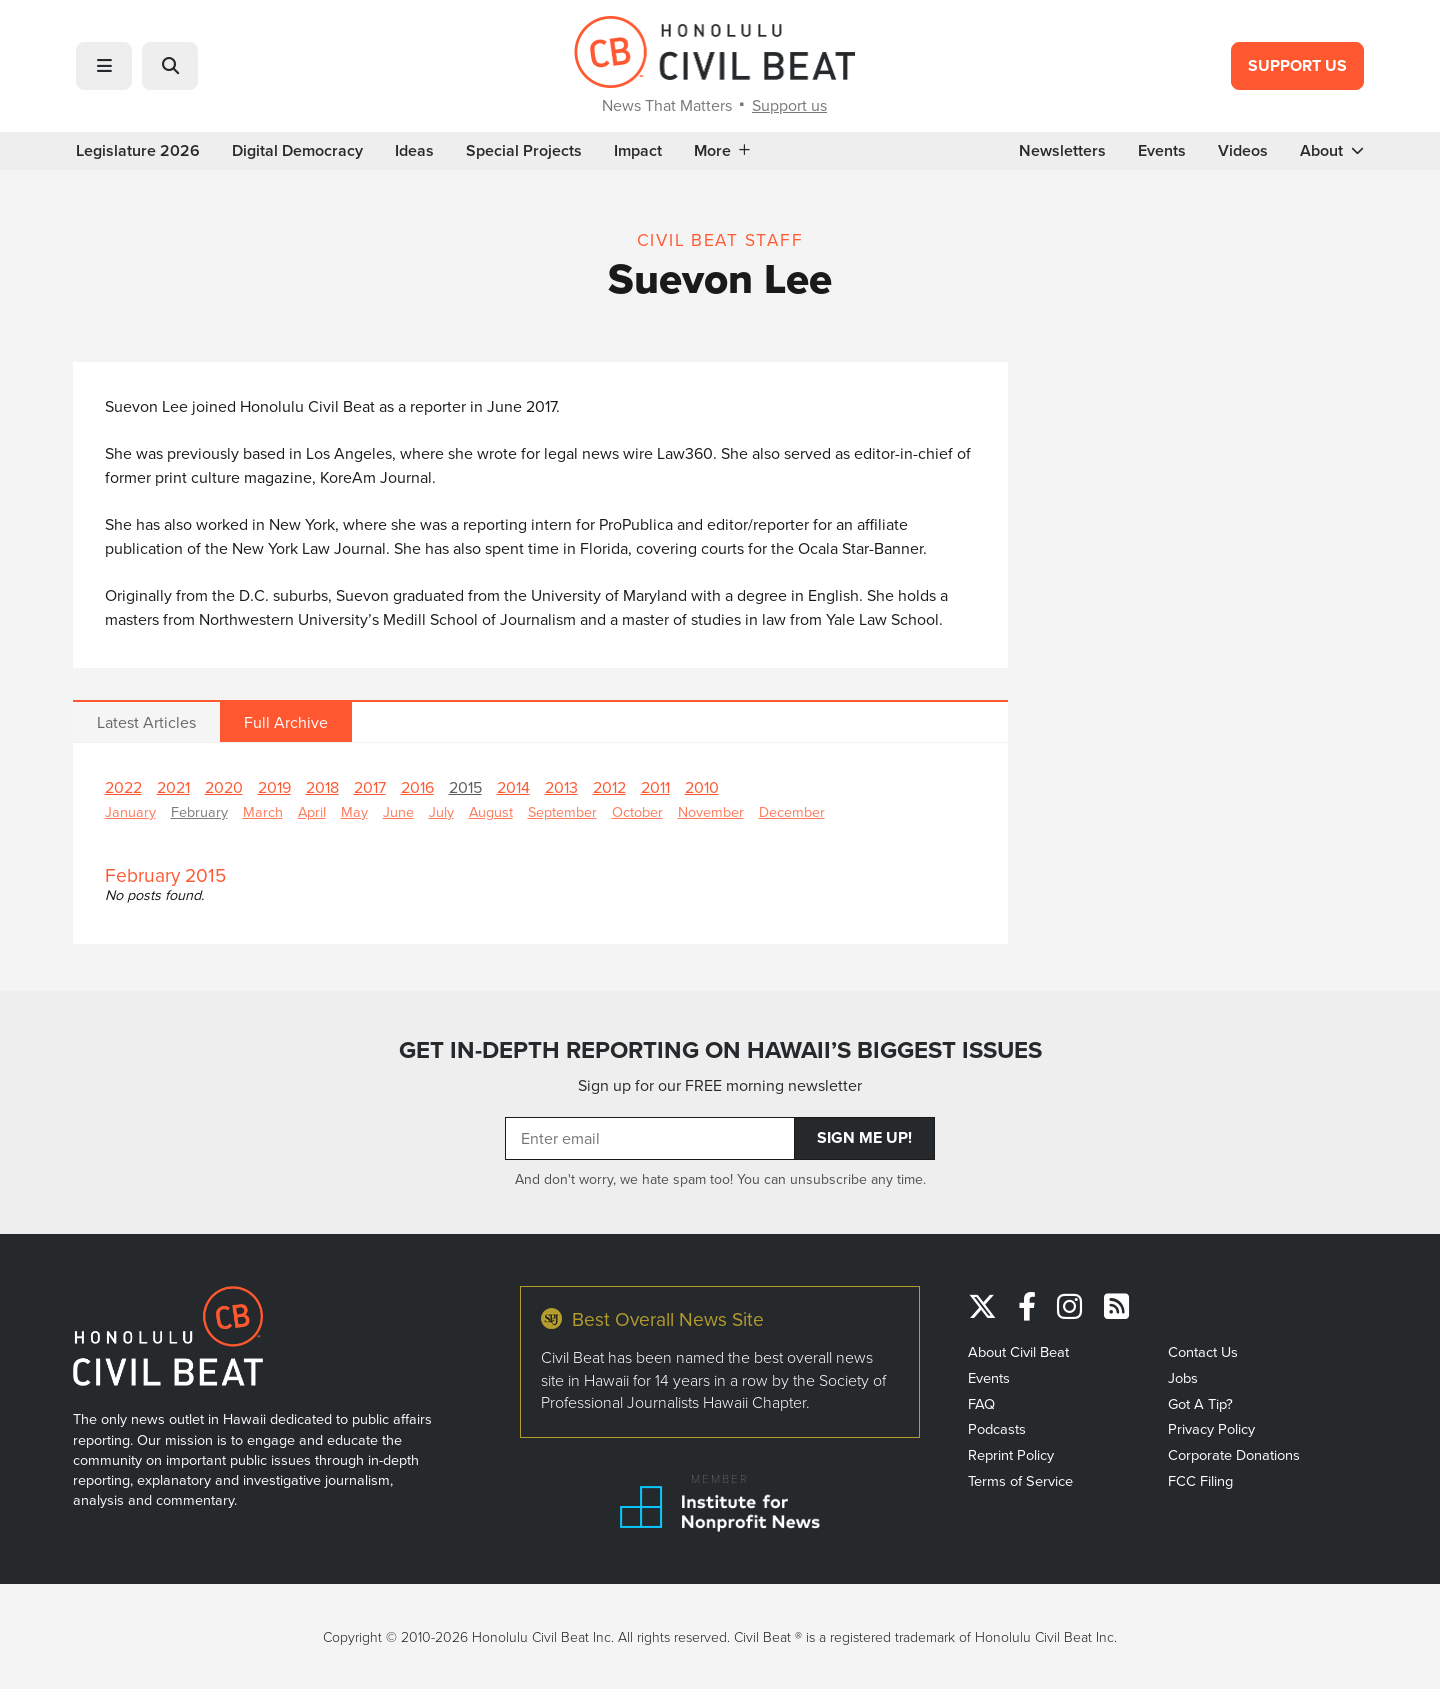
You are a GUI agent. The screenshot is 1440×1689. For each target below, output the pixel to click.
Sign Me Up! (864, 1137)
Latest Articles (146, 722)
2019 (274, 787)
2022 (123, 787)
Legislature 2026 (138, 151)
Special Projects (524, 151)
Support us (789, 105)
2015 (465, 787)
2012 (609, 787)
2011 (655, 787)
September (562, 811)
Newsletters (1062, 151)
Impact (638, 151)
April (312, 811)
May (354, 811)
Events (1162, 151)
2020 (224, 787)
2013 (561, 787)
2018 (322, 787)
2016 (417, 787)
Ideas (414, 151)
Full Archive (286, 722)
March (263, 811)
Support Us (1297, 65)
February (199, 811)
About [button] (1332, 151)
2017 (370, 787)
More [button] (722, 151)
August (491, 811)
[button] (104, 66)
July (441, 811)
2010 (702, 787)
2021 (173, 787)
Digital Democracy (297, 151)
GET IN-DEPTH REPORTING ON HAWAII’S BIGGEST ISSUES (720, 1050)
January (130, 811)
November (711, 811)
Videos (1243, 151)
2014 (513, 787)
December (792, 811)
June (398, 811)
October (637, 811)
